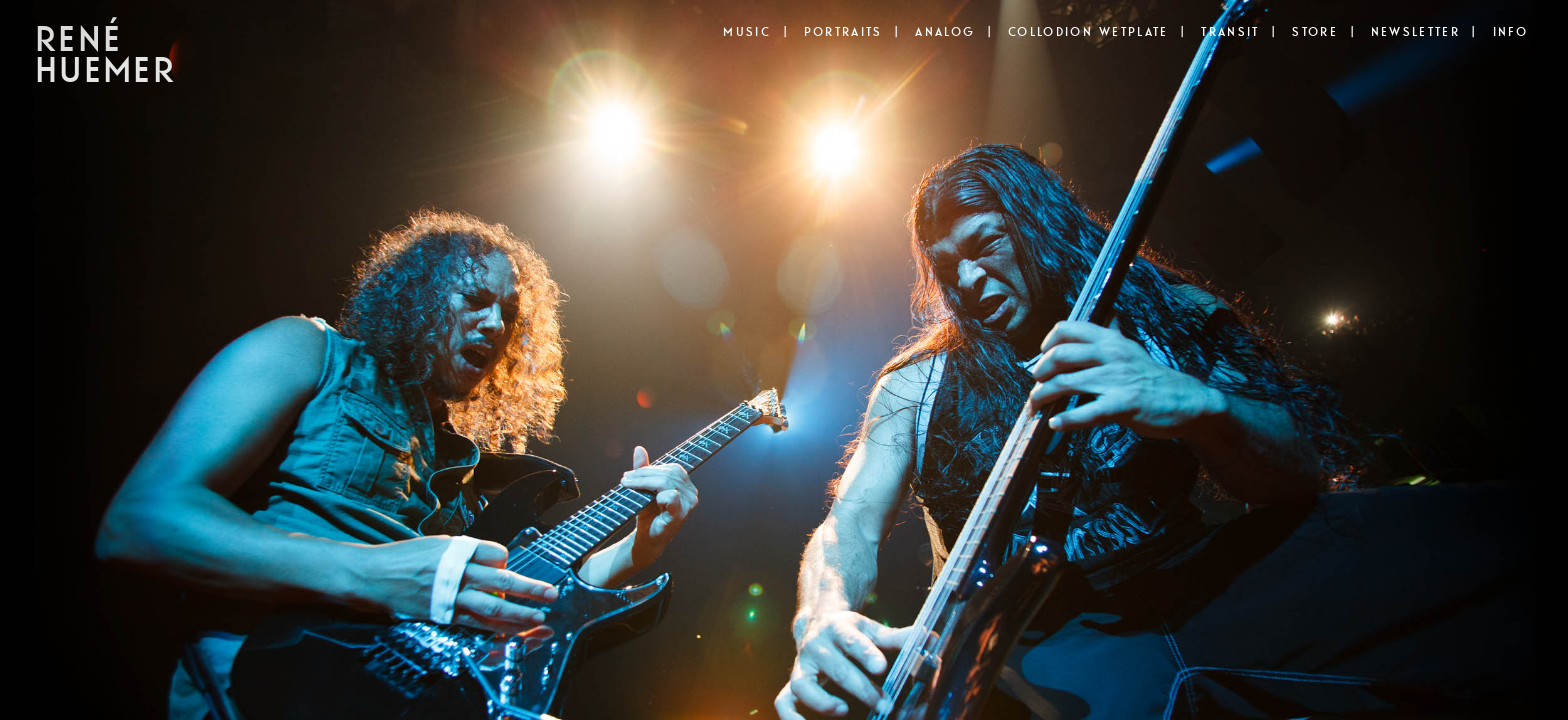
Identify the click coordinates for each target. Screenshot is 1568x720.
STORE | (1323, 32)
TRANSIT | (1238, 32)
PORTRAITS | (852, 32)
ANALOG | (953, 32)
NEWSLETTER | (1424, 32)
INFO (1510, 32)
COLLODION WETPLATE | (1096, 32)
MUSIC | (755, 32)
